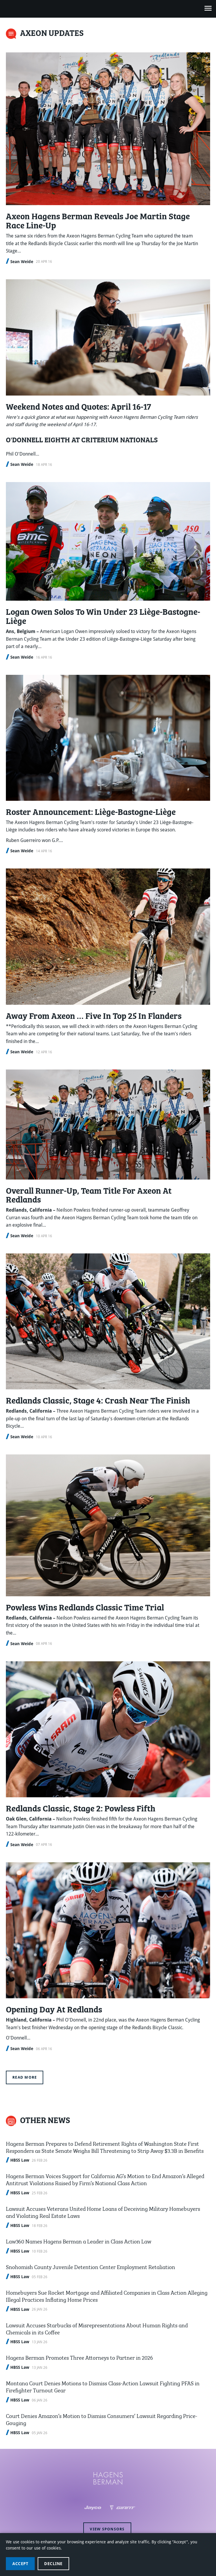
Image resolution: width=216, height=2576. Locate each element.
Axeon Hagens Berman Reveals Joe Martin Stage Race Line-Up (98, 220)
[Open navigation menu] (208, 9)
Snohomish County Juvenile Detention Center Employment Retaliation (90, 2266)
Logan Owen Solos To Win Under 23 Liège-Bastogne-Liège (103, 616)
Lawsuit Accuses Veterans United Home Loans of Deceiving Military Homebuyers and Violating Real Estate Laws (103, 2211)
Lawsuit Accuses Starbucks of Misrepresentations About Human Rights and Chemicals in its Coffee (97, 2328)
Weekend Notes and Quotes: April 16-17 (78, 406)
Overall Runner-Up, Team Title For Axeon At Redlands (89, 1194)
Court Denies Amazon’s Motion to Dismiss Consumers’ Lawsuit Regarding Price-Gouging (101, 2419)
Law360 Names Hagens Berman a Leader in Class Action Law (78, 2240)
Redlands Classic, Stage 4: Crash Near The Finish (98, 1400)
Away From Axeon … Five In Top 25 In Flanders (94, 1015)
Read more (24, 2077)
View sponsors (107, 2529)
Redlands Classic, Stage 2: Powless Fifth (80, 1807)
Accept (20, 2563)
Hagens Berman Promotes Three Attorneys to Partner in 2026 (79, 2356)
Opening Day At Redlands (54, 2008)
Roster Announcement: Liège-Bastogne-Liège (91, 811)
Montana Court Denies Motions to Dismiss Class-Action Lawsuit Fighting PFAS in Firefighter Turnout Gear (103, 2386)
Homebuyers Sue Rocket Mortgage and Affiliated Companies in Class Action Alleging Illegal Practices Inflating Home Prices (106, 2295)
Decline (53, 2563)
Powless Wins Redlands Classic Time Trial (85, 1606)
